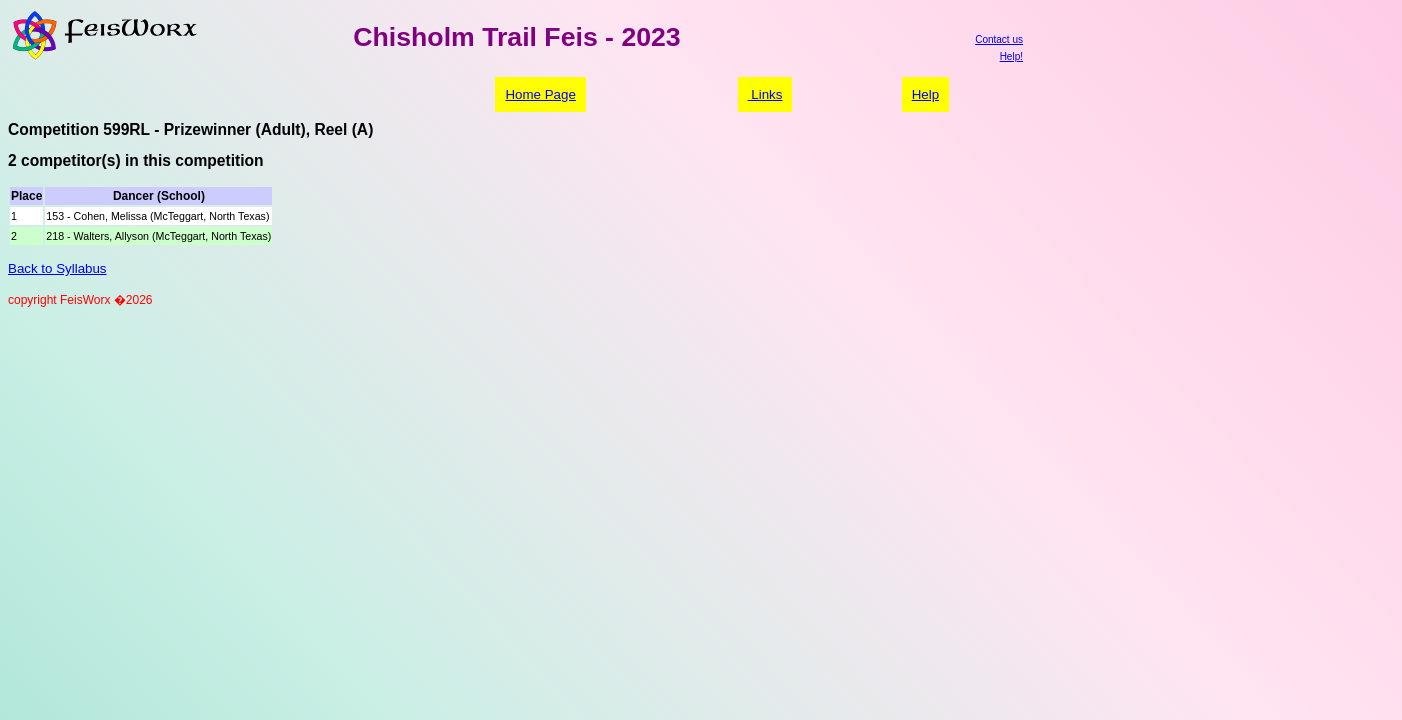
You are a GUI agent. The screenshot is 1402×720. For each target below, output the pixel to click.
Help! (1011, 56)
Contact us (999, 39)
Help (925, 94)
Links (765, 94)
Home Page (540, 94)
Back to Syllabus (57, 268)
